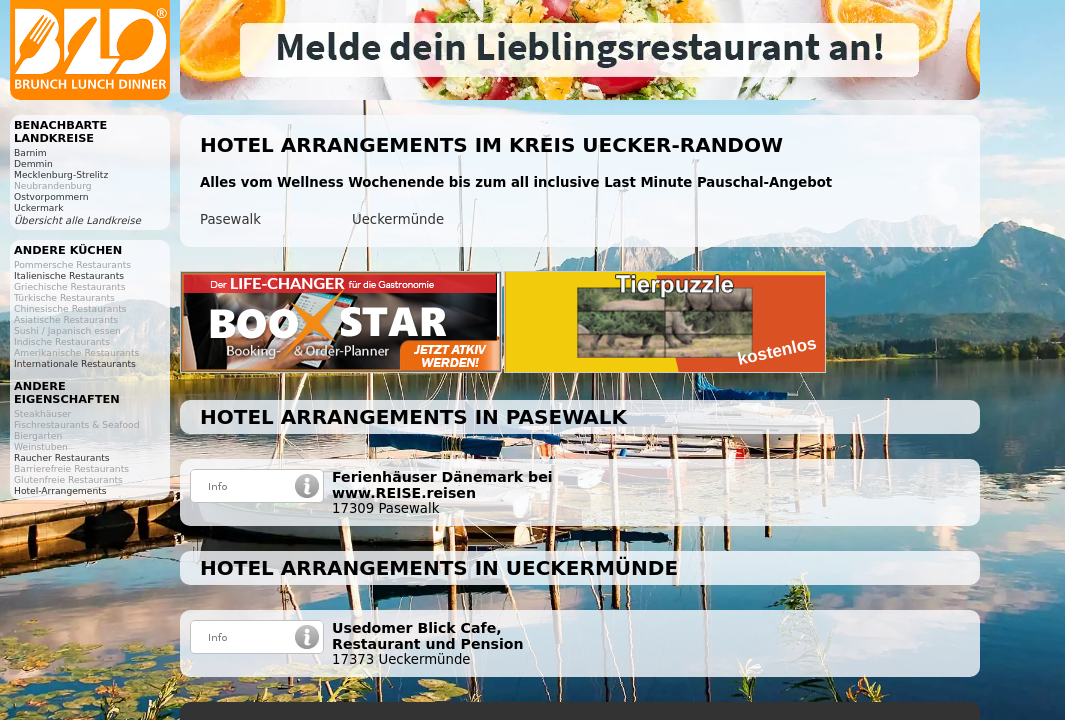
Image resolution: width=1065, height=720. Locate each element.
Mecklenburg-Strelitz (61, 174)
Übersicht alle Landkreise (77, 220)
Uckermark (39, 207)
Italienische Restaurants (69, 275)
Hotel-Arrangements (60, 490)
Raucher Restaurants (62, 457)
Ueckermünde (398, 219)
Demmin (33, 163)
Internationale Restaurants (75, 363)
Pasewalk (230, 219)
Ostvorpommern (51, 196)
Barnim (30, 152)
